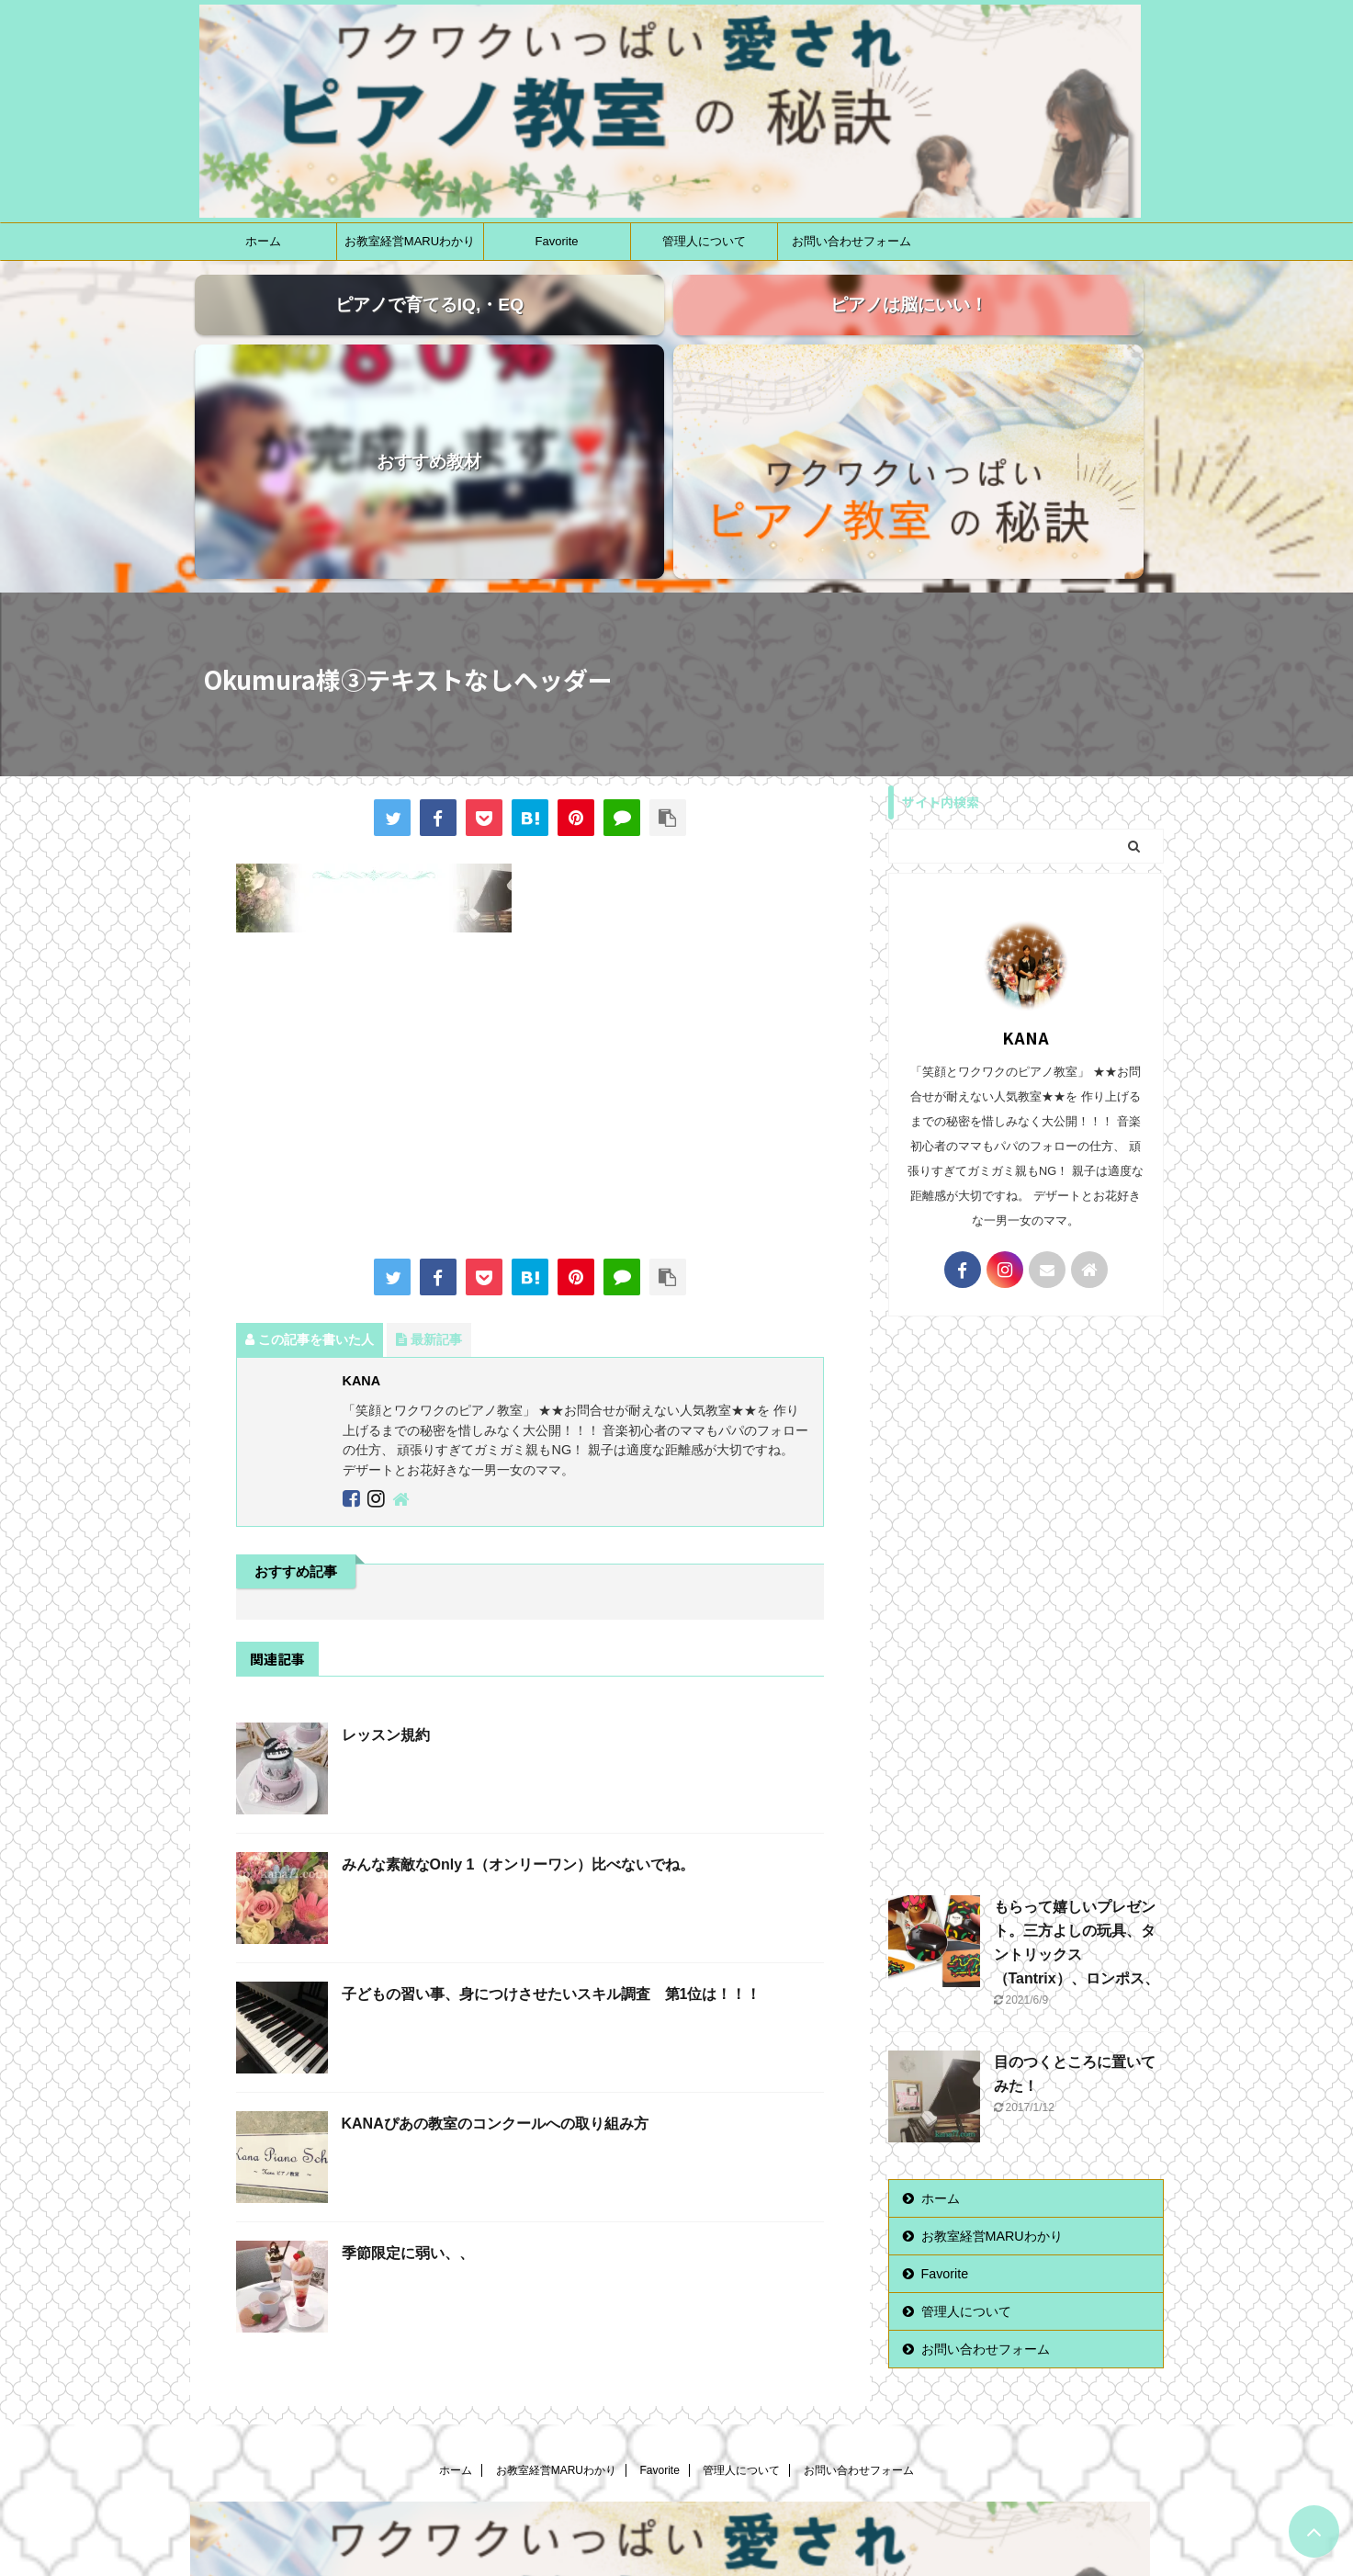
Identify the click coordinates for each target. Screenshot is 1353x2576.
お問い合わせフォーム (851, 241)
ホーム (263, 241)
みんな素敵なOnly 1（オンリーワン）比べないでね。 (518, 1677)
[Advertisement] (530, 910)
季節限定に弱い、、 (408, 2065)
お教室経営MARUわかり (409, 241)
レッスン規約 (386, 1547)
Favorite (557, 241)
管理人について (704, 241)
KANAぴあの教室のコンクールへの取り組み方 (495, 1936)
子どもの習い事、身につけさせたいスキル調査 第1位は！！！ (551, 1806)
